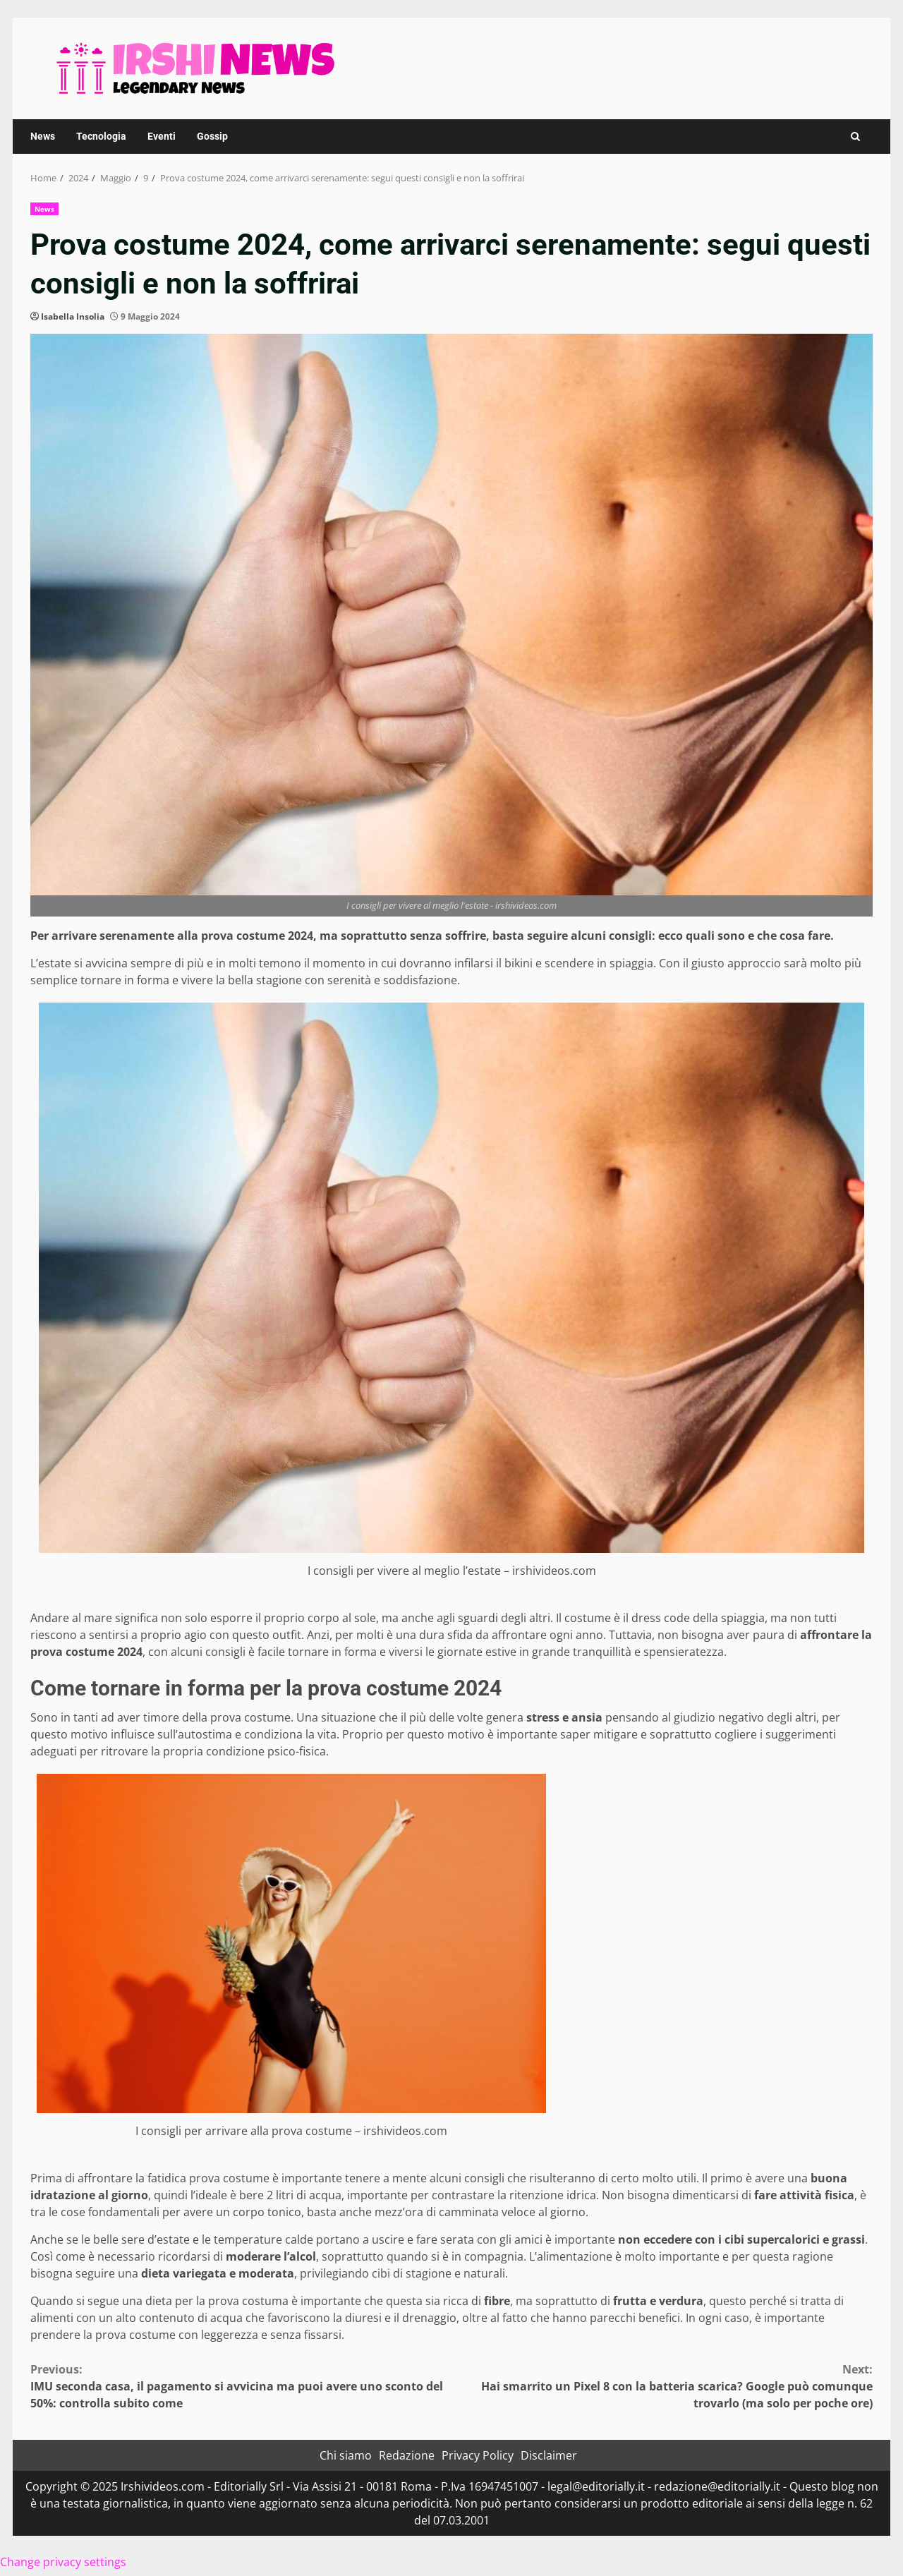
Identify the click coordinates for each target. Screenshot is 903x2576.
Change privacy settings (63, 2562)
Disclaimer (549, 2455)
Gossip (212, 136)
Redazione (407, 2455)
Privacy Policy (478, 2455)
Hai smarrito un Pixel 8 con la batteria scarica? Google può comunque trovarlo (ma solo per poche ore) (662, 2386)
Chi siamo (346, 2455)
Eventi (161, 136)
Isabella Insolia (72, 316)
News (42, 136)
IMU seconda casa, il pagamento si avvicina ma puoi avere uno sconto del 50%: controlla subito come (241, 2386)
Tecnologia (101, 136)
